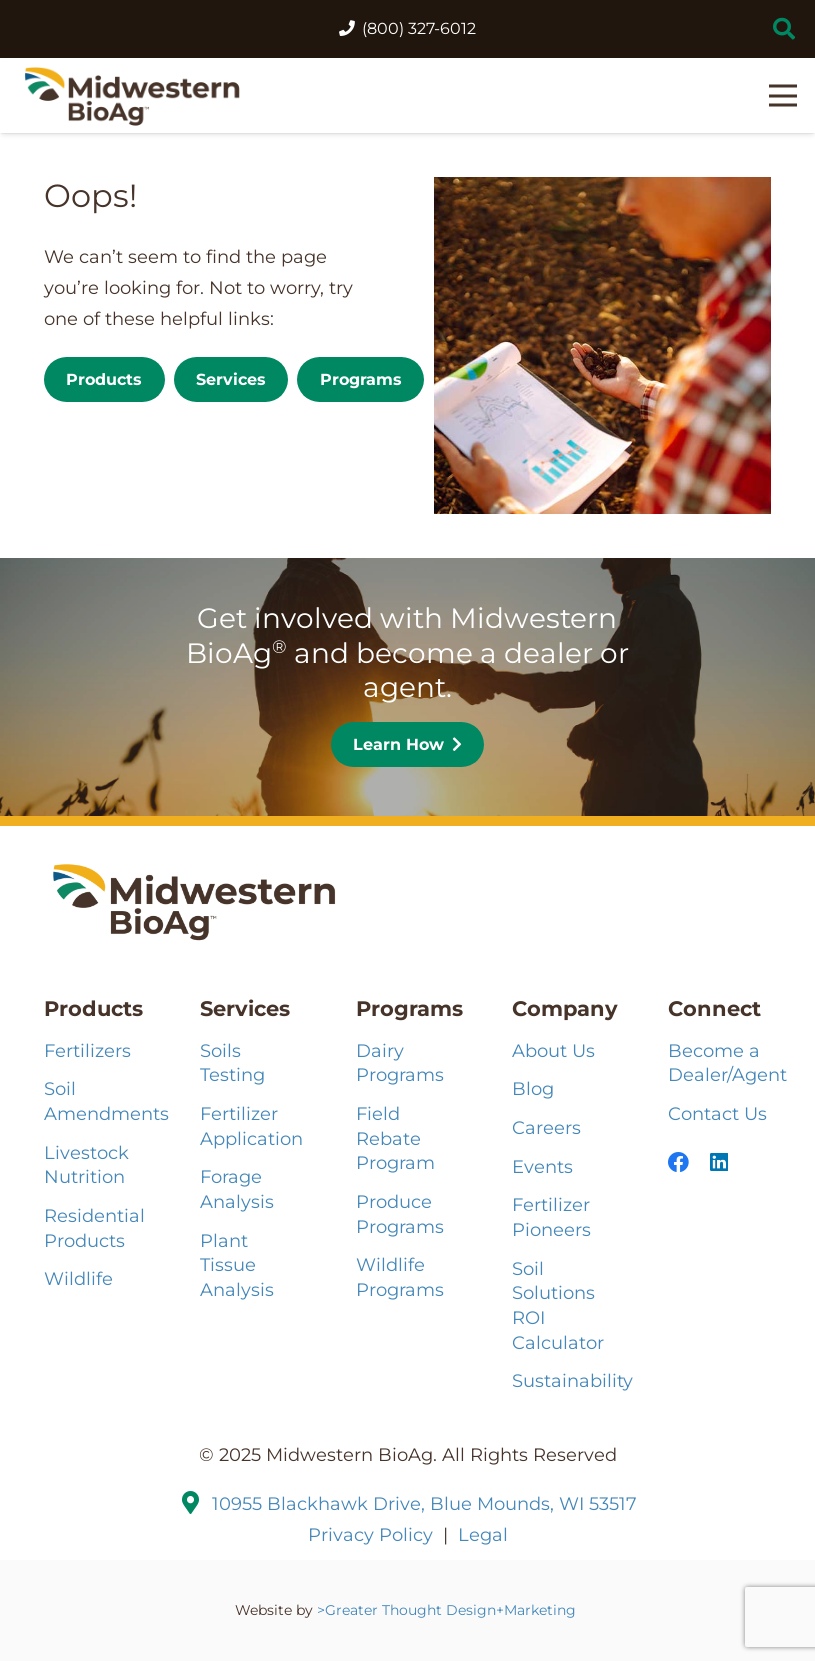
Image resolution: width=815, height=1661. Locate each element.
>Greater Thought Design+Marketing (448, 1610)
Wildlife (78, 1278)
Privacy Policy (370, 1534)
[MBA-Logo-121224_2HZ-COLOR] (132, 95)
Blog (533, 1088)
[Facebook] (678, 1162)
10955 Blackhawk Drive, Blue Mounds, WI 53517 (424, 1503)
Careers (546, 1127)
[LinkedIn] (719, 1162)
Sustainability (572, 1380)
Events (542, 1166)
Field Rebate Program (395, 1138)
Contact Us (717, 1113)
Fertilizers (87, 1050)
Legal (483, 1534)
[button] (784, 29)
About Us (553, 1050)
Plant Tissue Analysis (237, 1265)
